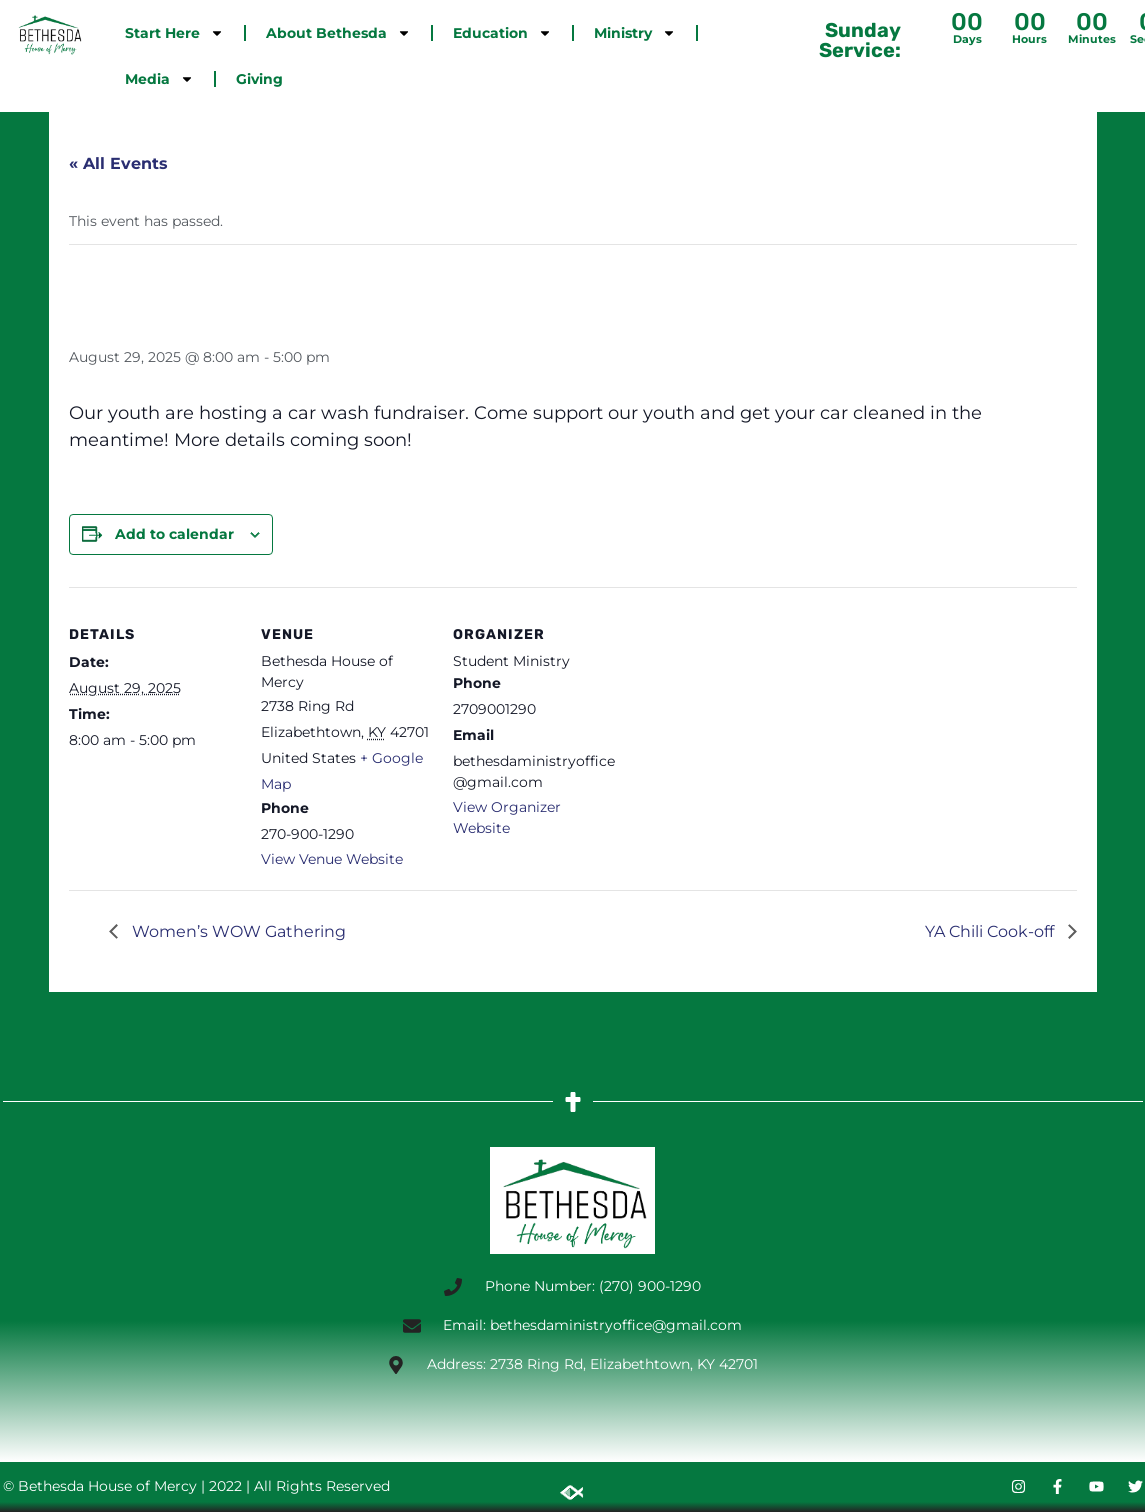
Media (159, 79)
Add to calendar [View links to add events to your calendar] (174, 534)
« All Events (118, 163)
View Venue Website (332, 859)
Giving (259, 79)
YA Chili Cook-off (991, 931)
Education (502, 33)
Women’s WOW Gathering (237, 931)
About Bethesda (338, 33)
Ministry (635, 33)
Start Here (174, 33)
